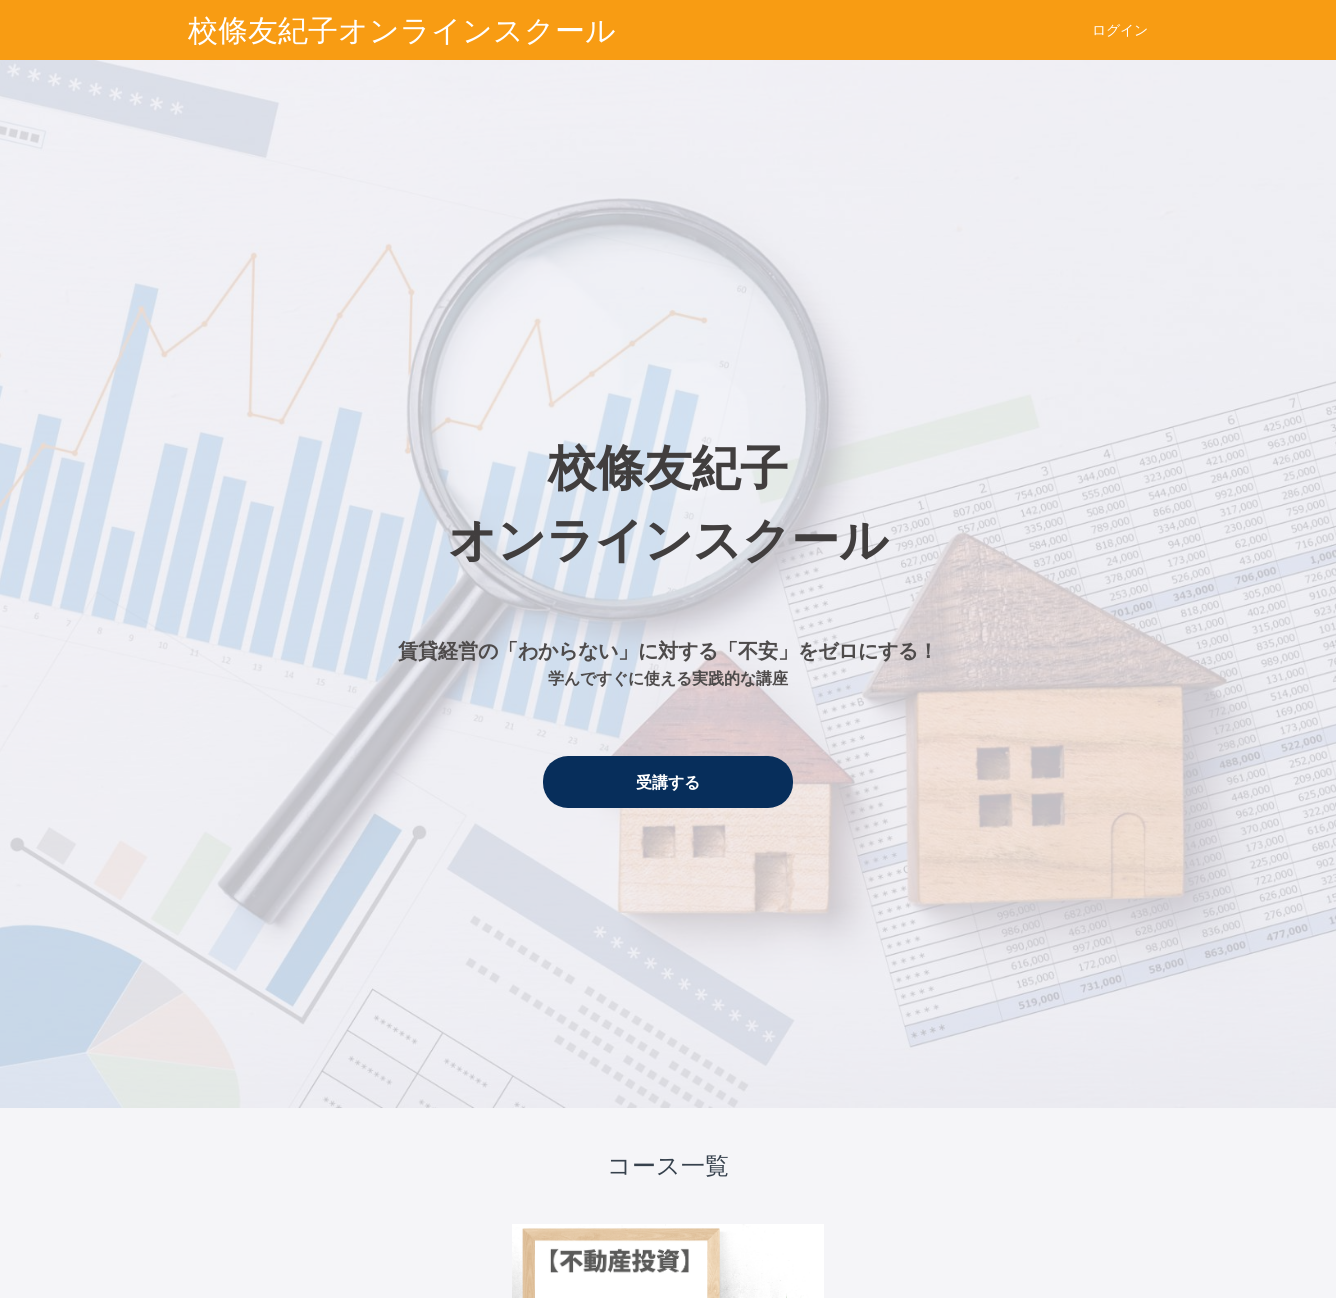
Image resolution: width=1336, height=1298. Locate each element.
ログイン (1120, 30)
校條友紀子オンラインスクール (402, 30)
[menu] (1112, 30)
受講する (668, 782)
